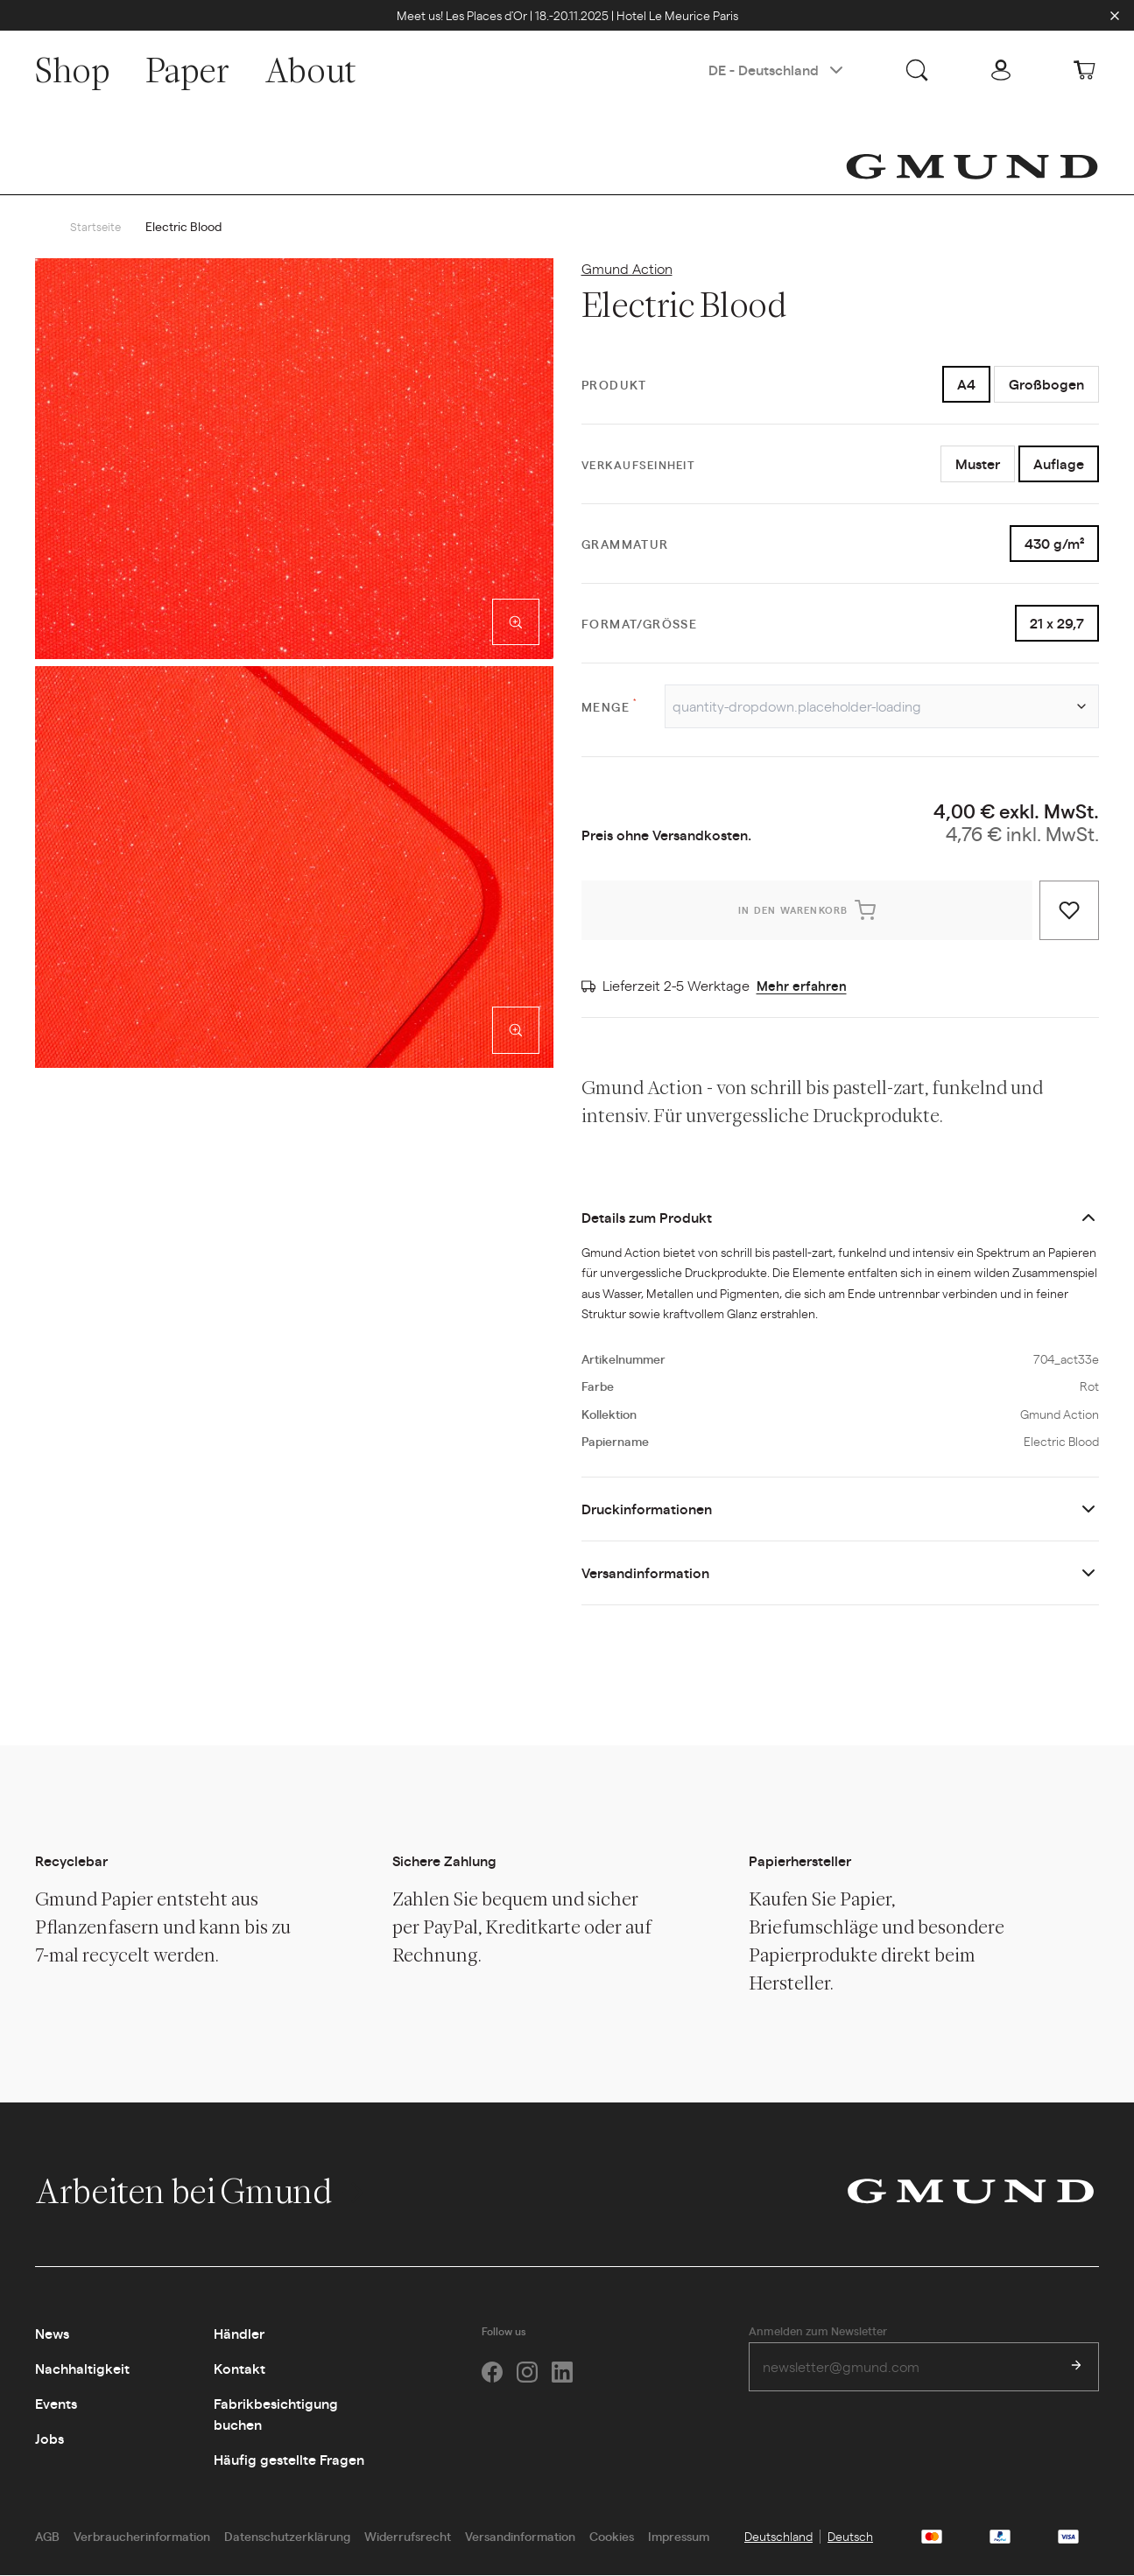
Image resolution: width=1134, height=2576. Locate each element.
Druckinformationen (646, 1509)
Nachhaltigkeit (82, 2369)
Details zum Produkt (646, 1218)
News (52, 2334)
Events (56, 2404)
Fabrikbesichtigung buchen (276, 2414)
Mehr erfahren (803, 986)
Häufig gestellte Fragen (289, 2460)
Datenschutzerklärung (287, 2536)
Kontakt (239, 2369)
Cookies (611, 2536)
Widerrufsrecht (407, 2536)
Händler (239, 2334)
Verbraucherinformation (142, 2536)
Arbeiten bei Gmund (202, 2192)
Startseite (96, 227)
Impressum (678, 2536)
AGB (47, 2536)
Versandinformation (645, 1573)
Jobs (49, 2439)
